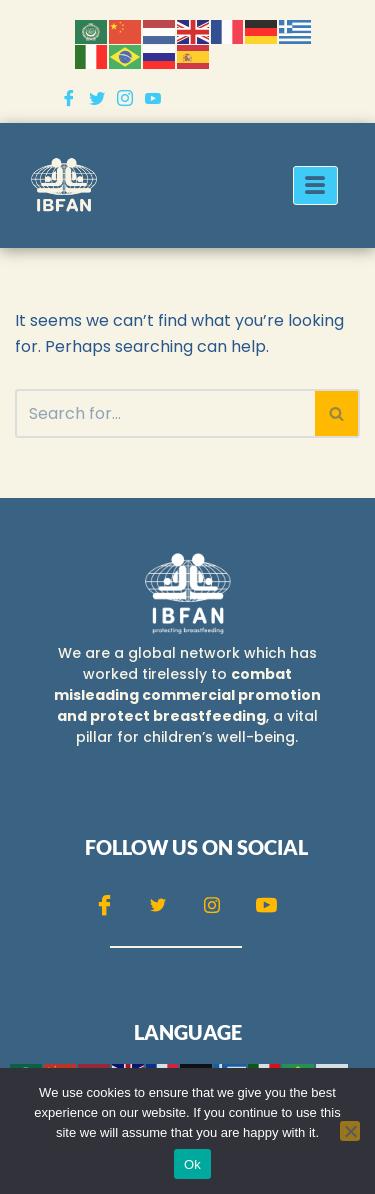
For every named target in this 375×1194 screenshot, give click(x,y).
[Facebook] (69, 97)
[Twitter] (97, 97)
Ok (192, 1164)
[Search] (165, 413)
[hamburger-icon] (315, 185)
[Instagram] (125, 97)
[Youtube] (153, 97)
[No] (350, 1131)
